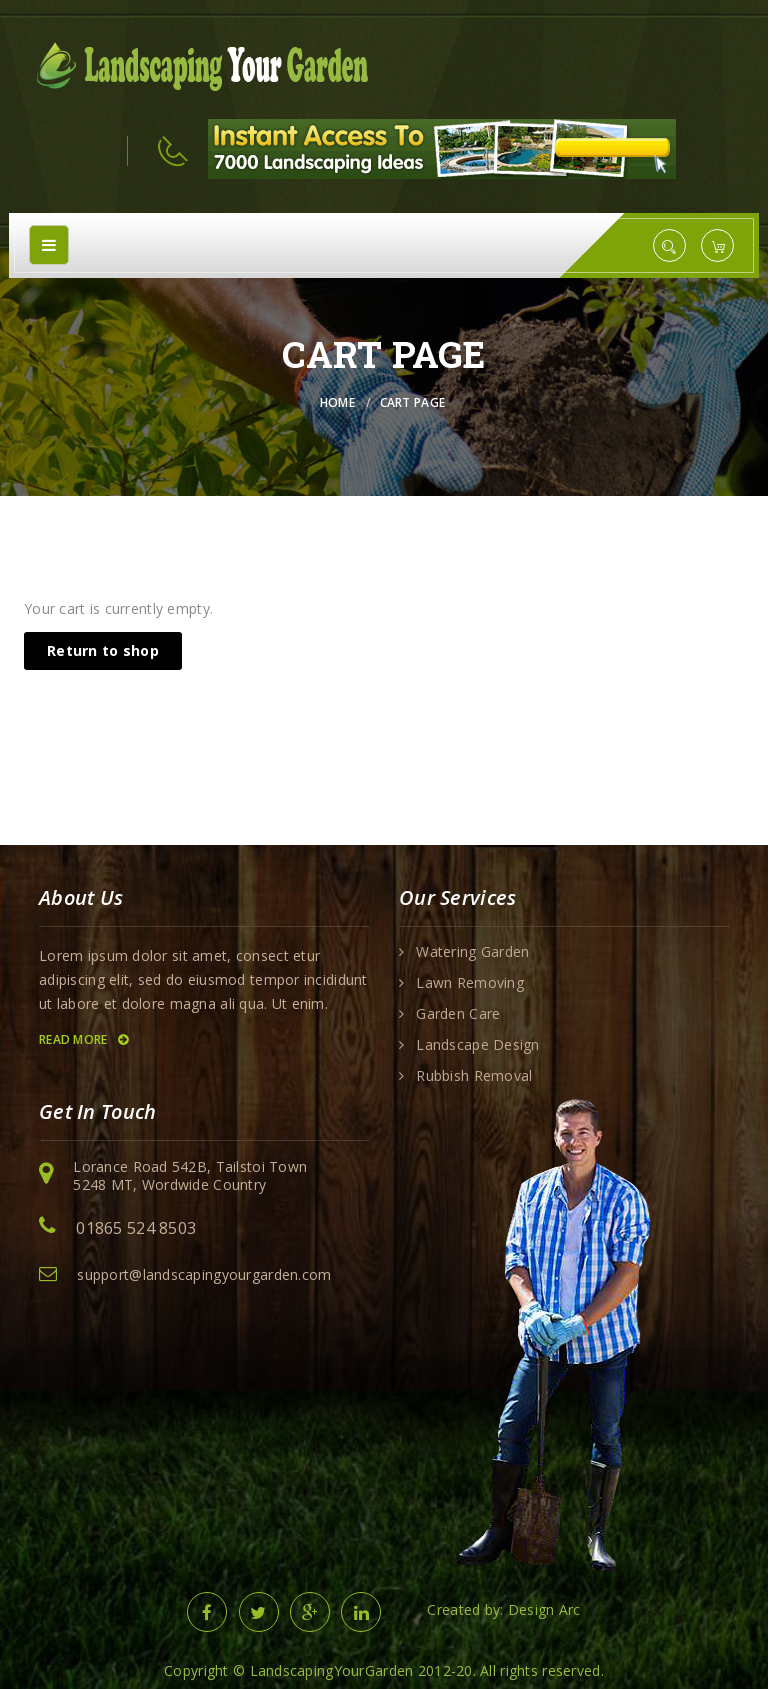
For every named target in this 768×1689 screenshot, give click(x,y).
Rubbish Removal (474, 1076)
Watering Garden (472, 952)
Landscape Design (477, 1045)
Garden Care (458, 1014)
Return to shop (103, 650)
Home (337, 402)
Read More (83, 1039)
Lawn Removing (470, 983)
